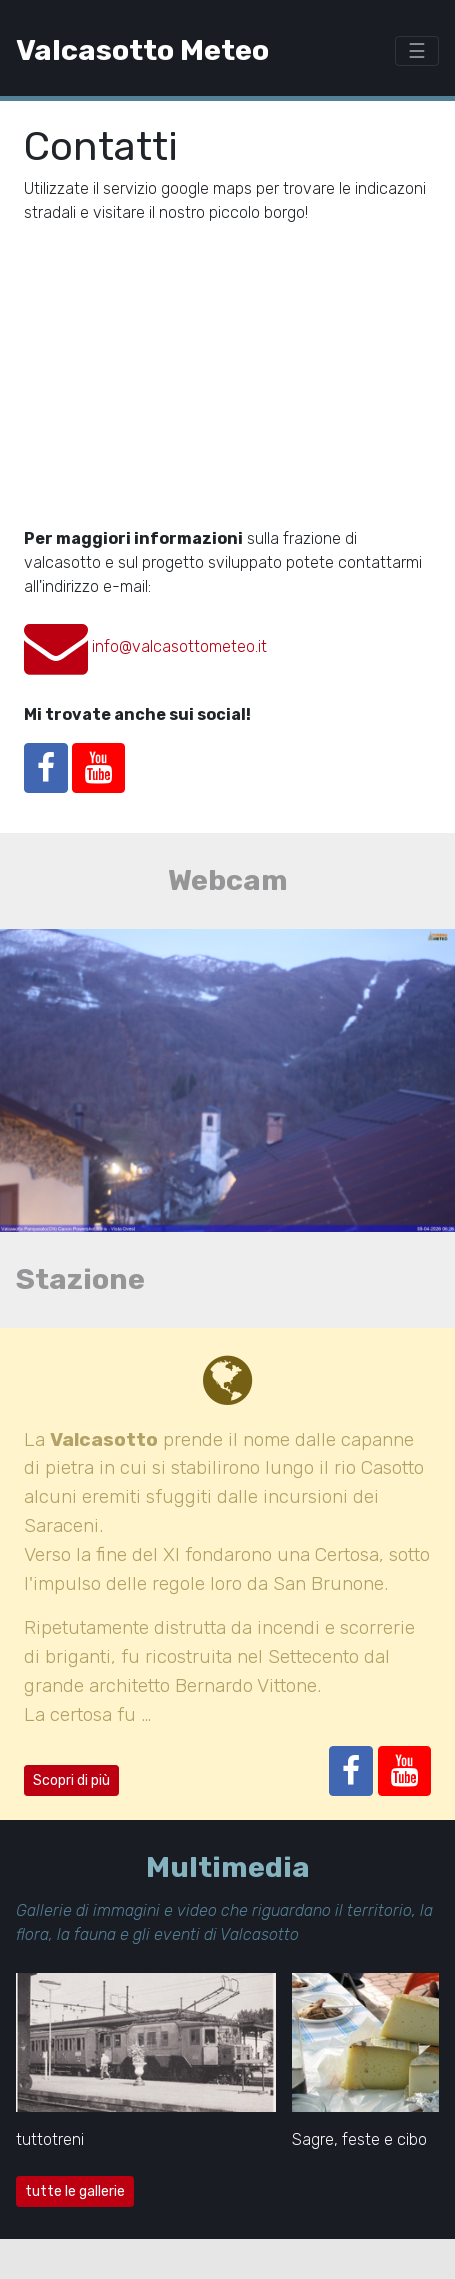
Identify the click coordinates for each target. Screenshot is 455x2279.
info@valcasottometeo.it (179, 646)
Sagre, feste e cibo (359, 2139)
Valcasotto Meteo (142, 50)
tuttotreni (50, 2139)
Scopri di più (71, 1780)
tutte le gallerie (75, 2191)
